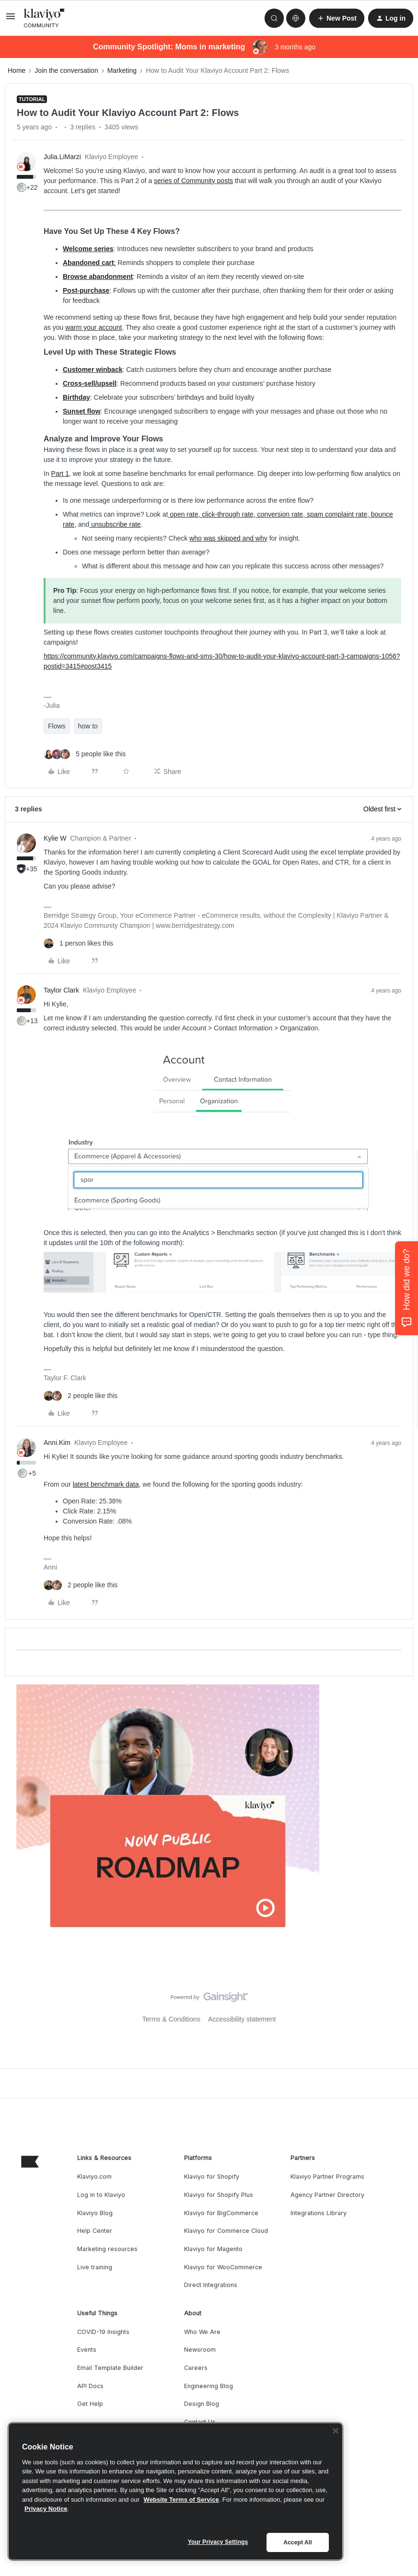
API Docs (90, 2386)
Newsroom (200, 2349)
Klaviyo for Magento (213, 2249)
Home (16, 70)
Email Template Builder (110, 2367)
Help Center (94, 2230)
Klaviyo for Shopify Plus (218, 2194)
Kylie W (55, 838)
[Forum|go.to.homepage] (44, 18)
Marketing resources (107, 2249)
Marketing (122, 70)
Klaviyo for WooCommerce (223, 2267)
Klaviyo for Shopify (211, 2176)
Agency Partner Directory (327, 2194)
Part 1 (60, 473)
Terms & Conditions (171, 2019)
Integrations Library (318, 2213)
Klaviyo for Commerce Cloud (226, 2230)
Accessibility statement (242, 2019)
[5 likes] (85, 754)
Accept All (297, 2542)
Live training (94, 2267)
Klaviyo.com (94, 2176)
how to (88, 726)
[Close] (335, 2431)
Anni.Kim (57, 1442)
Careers (196, 2367)
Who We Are (202, 2331)
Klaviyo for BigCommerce (221, 2213)
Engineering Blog (208, 2386)
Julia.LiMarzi (62, 157)
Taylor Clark (61, 990)
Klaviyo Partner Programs (327, 2176)
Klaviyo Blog (95, 2213)
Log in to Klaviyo (101, 2194)
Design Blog (201, 2403)
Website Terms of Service (181, 2499)
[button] (10, 19)
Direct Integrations (210, 2284)
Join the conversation (66, 70)
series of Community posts (193, 181)
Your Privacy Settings (218, 2542)
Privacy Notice (46, 2508)
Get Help (90, 2403)
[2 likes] (80, 1396)
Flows (57, 726)
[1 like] (78, 943)
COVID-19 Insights (103, 2331)
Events (86, 2349)
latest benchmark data (106, 1484)
